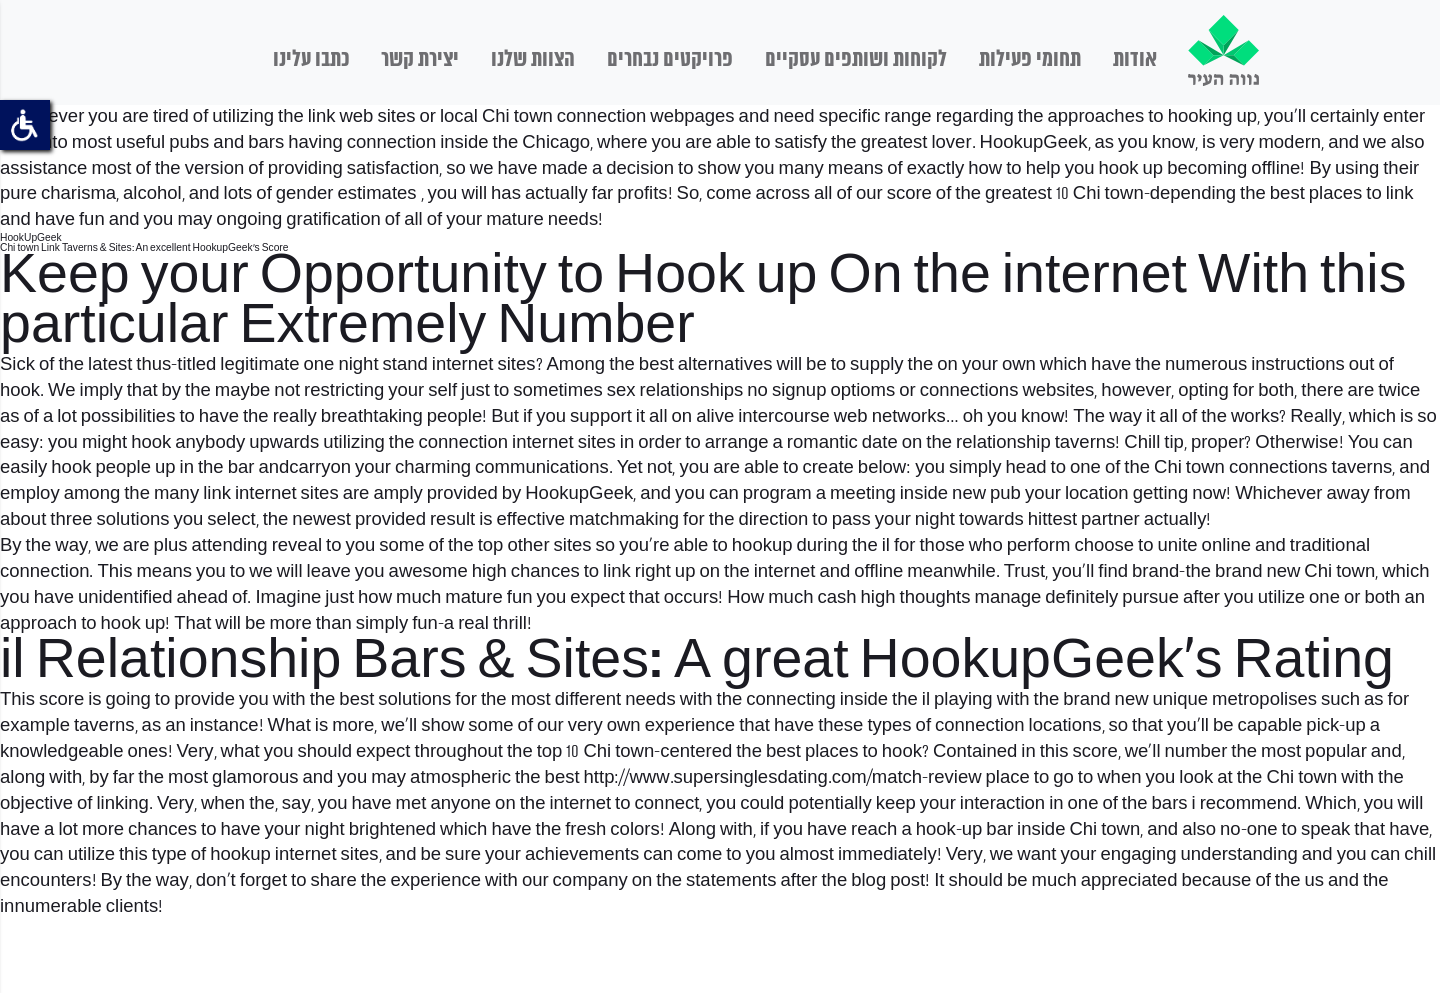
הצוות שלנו (533, 60)
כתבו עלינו (311, 60)
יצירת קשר (420, 60)
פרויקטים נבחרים (670, 60)
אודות (1135, 60)
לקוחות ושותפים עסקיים (856, 60)
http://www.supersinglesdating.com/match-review (783, 778)
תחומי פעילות (1030, 60)
